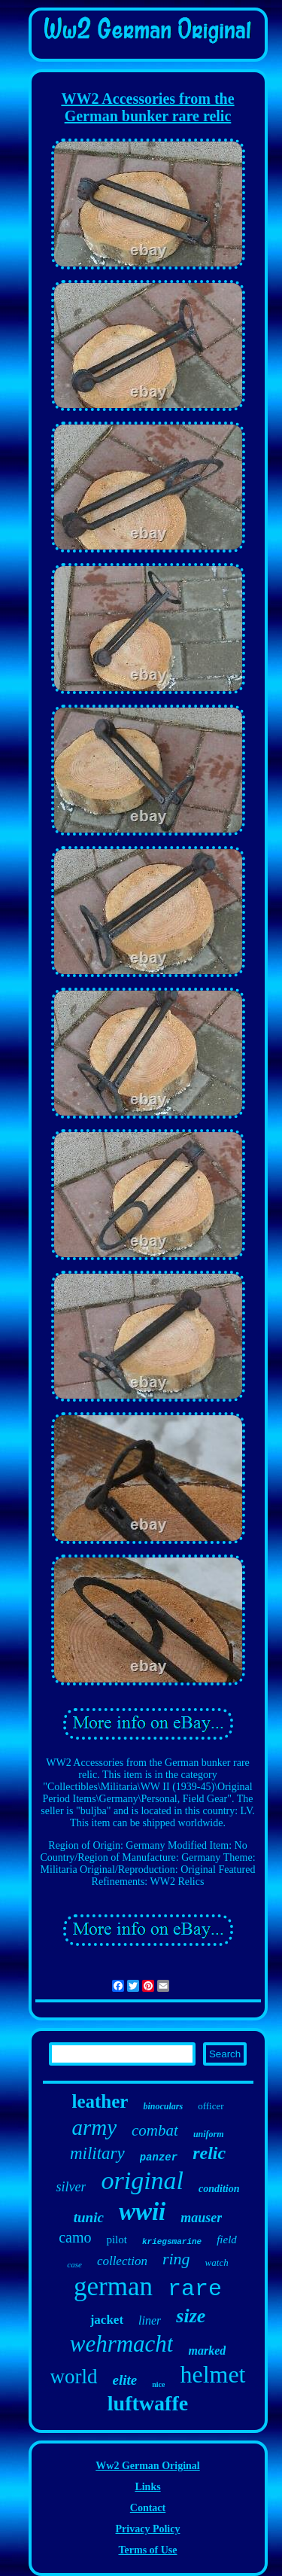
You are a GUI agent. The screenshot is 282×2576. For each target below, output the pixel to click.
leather (99, 2101)
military (97, 2153)
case (74, 2264)
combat (155, 2130)
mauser (201, 2217)
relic (209, 2153)
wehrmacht (122, 2344)
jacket (106, 2320)
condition (219, 2188)
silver (71, 2186)
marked (207, 2350)
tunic (89, 2217)
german (113, 2286)
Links (147, 2486)
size (190, 2316)
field (227, 2239)
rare (195, 2289)
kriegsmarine (172, 2241)
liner (149, 2320)
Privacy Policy (148, 2529)
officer (210, 2106)
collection (122, 2261)
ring (176, 2258)
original (142, 2180)
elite (125, 2380)
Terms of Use (147, 2550)
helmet (212, 2374)
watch (217, 2262)
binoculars (163, 2106)
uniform (208, 2134)
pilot (116, 2239)
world (74, 2376)
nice (158, 2384)
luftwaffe (148, 2403)
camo (75, 2237)
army (94, 2127)
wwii (142, 2211)
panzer (158, 2157)
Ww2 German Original (147, 2465)
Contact (147, 2508)
